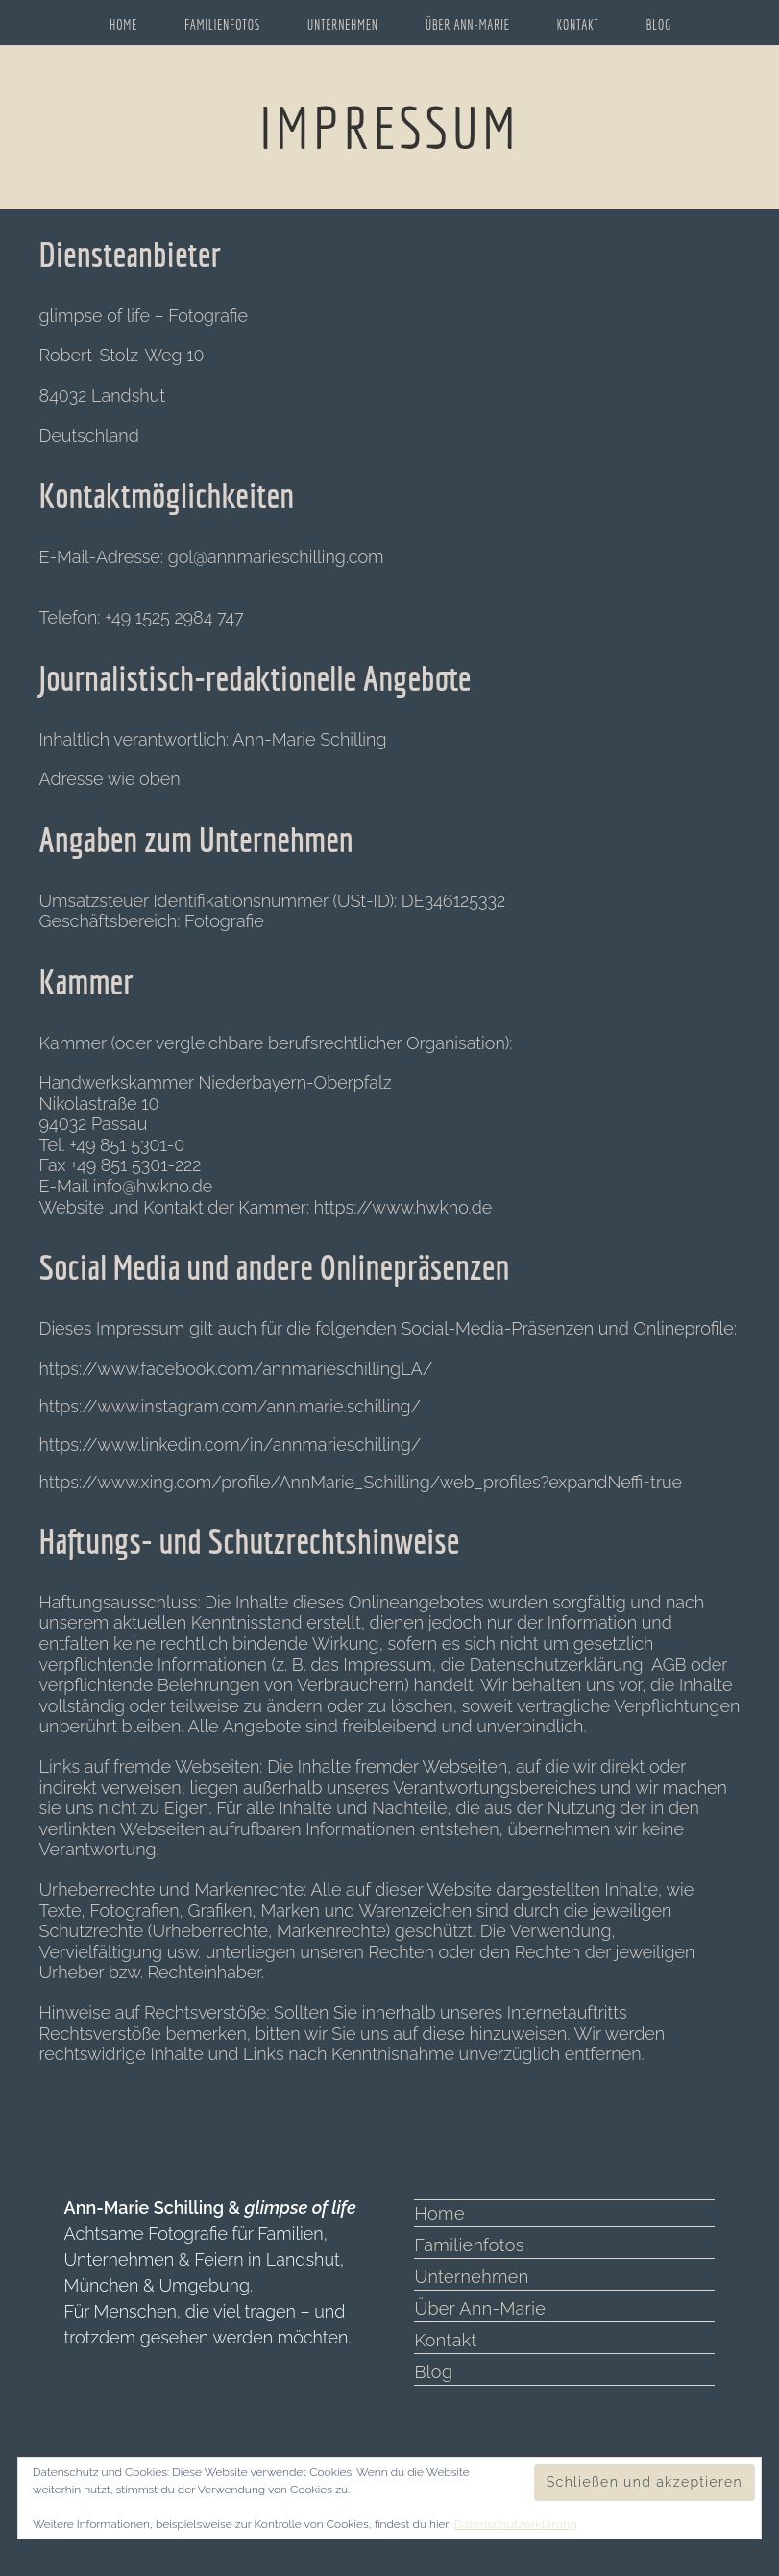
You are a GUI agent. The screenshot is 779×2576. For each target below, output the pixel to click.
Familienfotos (466, 2245)
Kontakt (444, 2340)
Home (438, 2213)
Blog (432, 2372)
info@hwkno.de (153, 1186)
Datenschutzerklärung (512, 2524)
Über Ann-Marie (477, 2308)
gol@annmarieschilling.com (276, 557)
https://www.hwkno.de (403, 1207)
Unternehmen (469, 2277)
